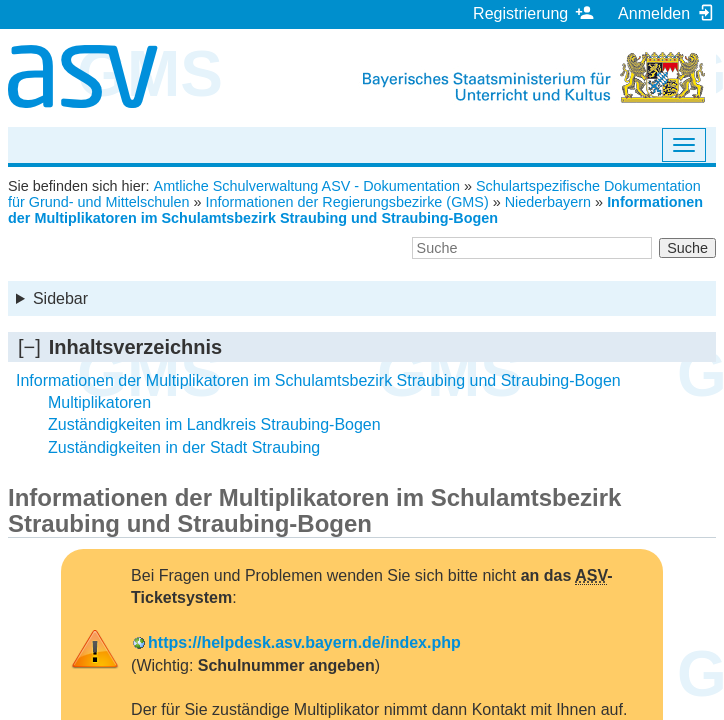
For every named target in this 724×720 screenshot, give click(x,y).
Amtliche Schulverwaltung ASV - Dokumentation (307, 186)
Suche (687, 248)
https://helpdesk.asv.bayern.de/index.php (304, 642)
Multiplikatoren (99, 402)
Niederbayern (548, 202)
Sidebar (60, 298)
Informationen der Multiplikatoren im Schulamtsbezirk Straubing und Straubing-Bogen (355, 210)
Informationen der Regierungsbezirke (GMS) (347, 202)
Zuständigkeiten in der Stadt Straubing (184, 447)
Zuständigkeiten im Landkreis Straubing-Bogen (214, 424)
